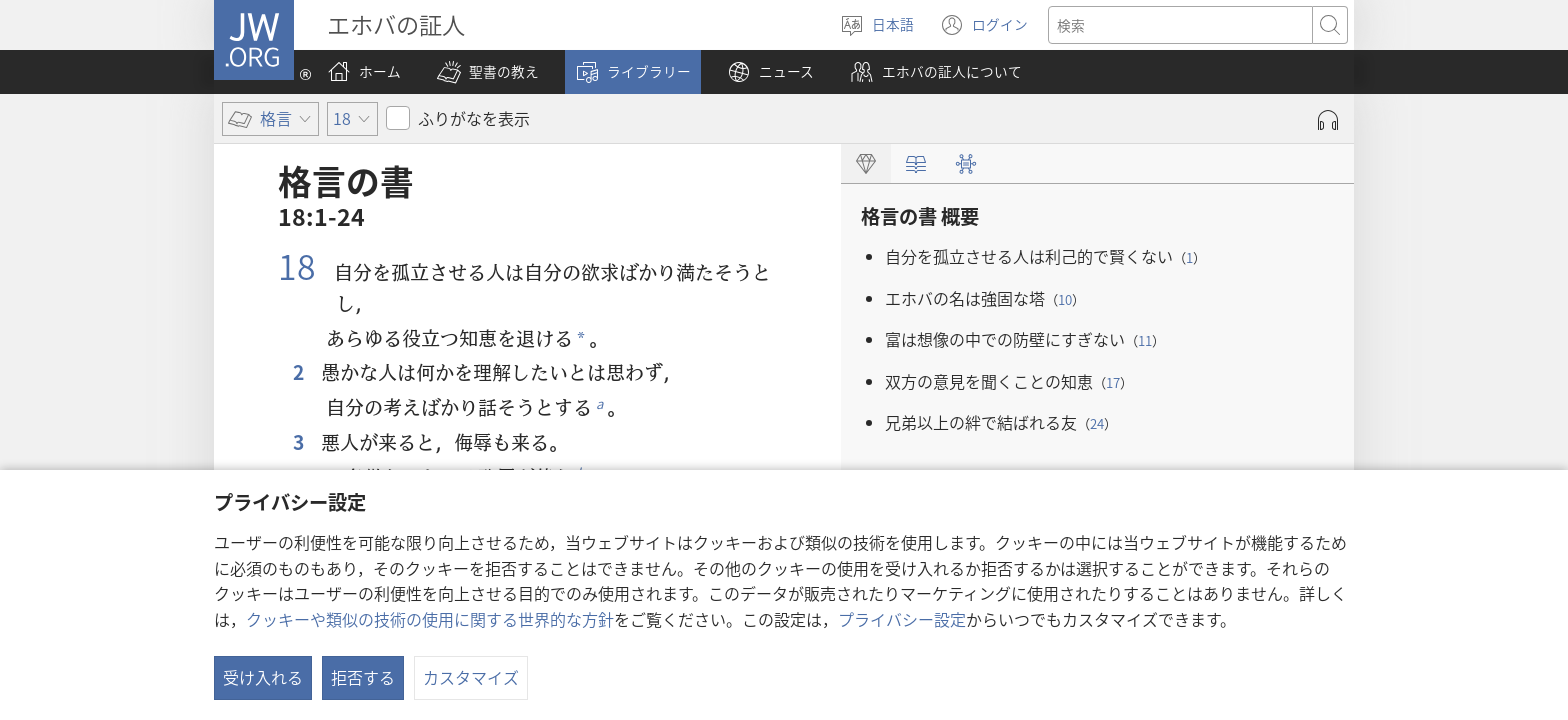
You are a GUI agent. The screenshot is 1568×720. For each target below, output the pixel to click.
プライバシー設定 (902, 619)
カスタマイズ (471, 677)
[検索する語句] (1180, 25)
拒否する (363, 677)
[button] (488, 72)
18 (301, 265)
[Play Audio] (1328, 120)
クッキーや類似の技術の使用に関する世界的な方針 (430, 619)
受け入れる (263, 677)
